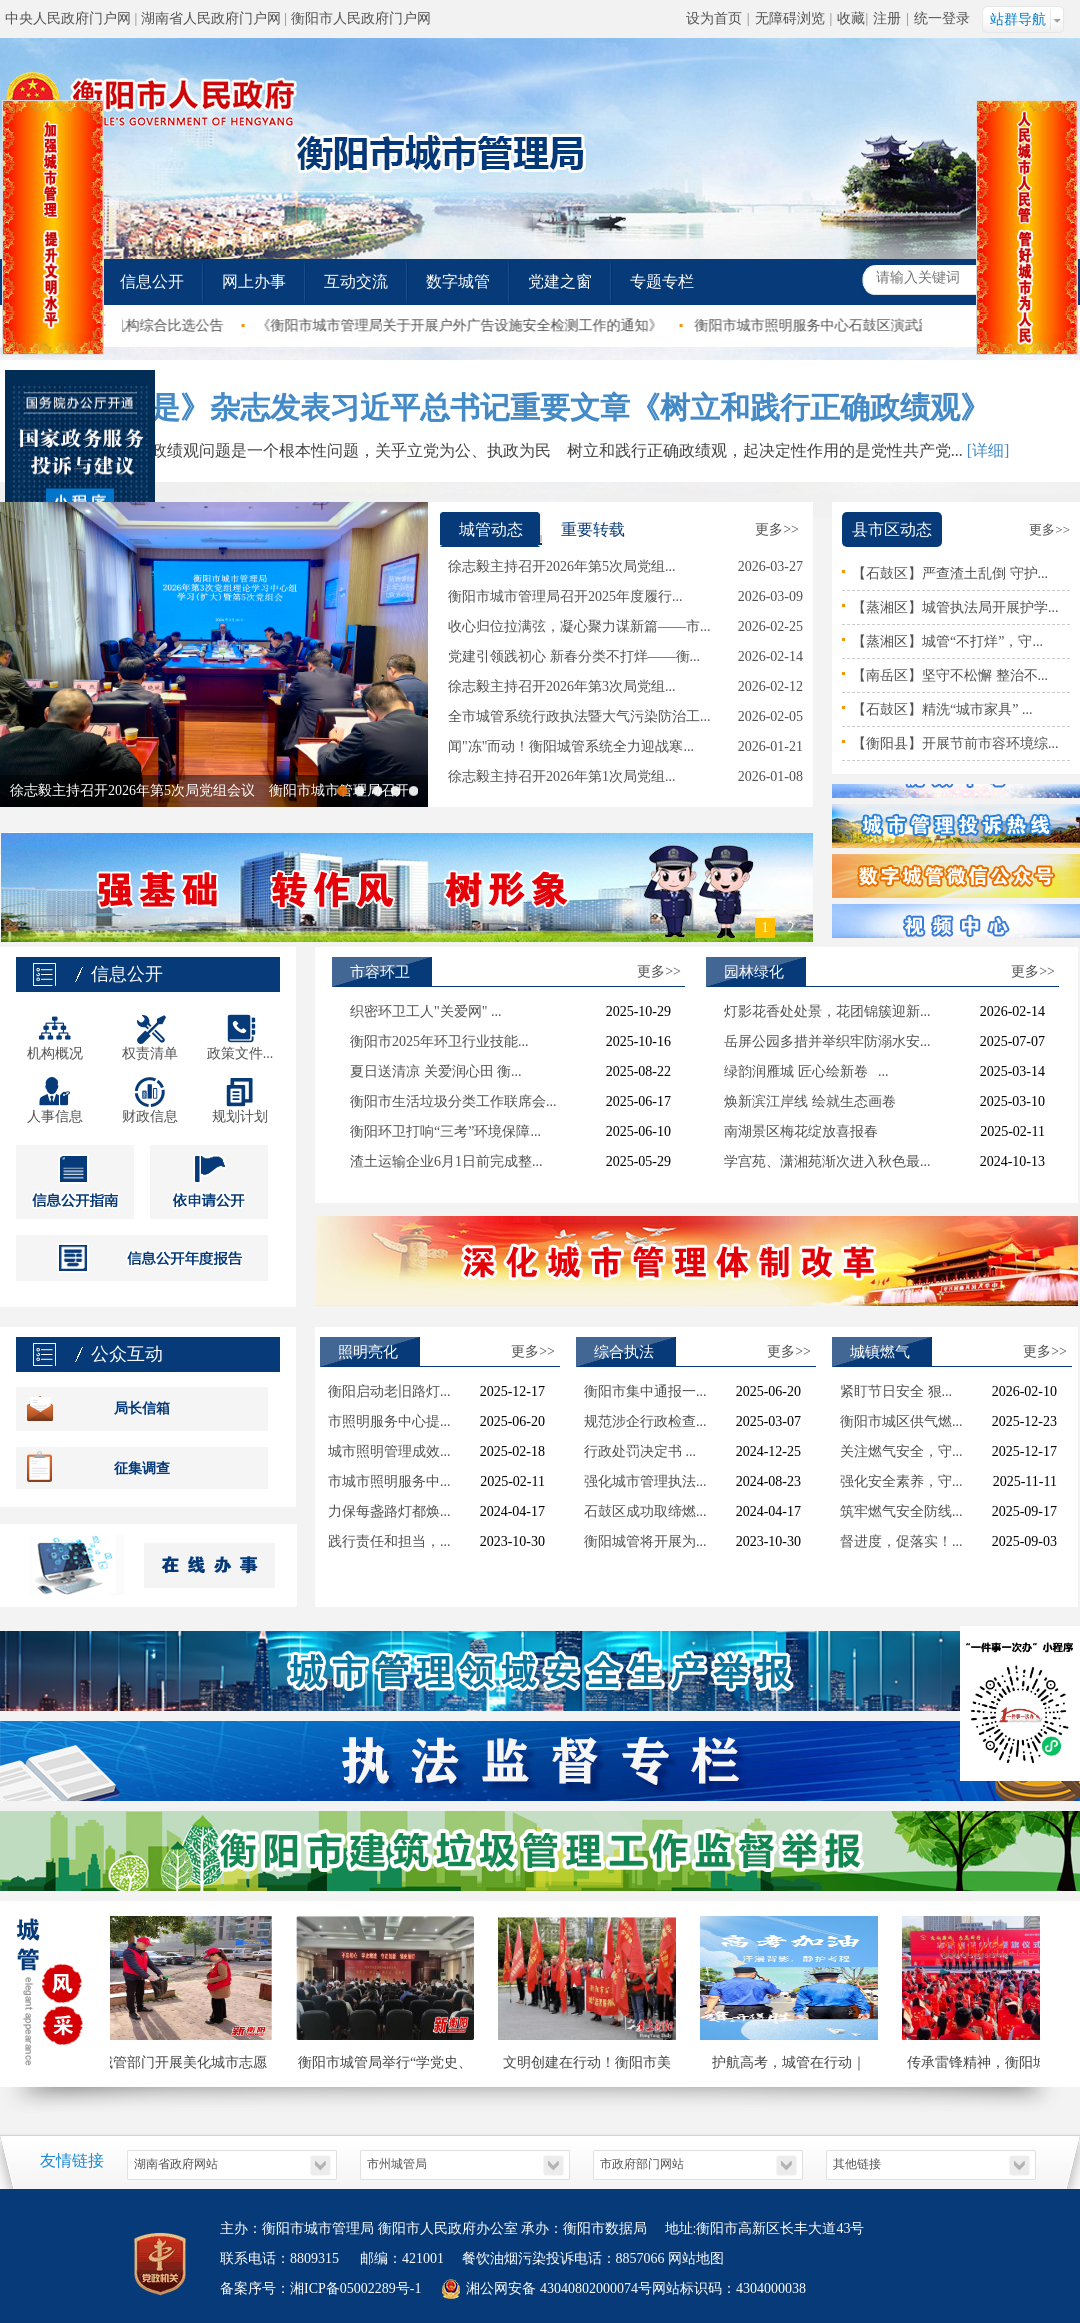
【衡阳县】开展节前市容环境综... (955, 743)
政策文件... (240, 1053)
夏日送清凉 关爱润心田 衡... (436, 1071)
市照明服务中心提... (389, 1421)
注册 (887, 18)
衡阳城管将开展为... (645, 1541)
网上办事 (254, 281)
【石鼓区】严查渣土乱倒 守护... (950, 573)
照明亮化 (368, 1352)
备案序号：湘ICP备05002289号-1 (320, 2288)
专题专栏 (662, 281)
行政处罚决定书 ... (640, 1451)
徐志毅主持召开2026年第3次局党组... (562, 686)
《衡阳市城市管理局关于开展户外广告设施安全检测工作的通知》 (491, 325)
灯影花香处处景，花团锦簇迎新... (827, 1011)
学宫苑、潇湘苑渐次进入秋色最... (827, 1161)
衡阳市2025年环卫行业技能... (439, 1041)
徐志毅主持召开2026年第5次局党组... (562, 566)
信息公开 (152, 281)
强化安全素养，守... (901, 1481)
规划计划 (240, 1116)
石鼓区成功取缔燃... (645, 1511)
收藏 (851, 18)
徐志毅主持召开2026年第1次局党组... (562, 776)
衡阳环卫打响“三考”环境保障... (445, 1131)
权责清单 (150, 1053)
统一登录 (942, 18)
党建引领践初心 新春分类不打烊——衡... (574, 656)
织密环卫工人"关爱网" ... (425, 1011)
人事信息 (55, 1116)
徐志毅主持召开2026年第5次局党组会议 (132, 790)
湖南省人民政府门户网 (211, 18)
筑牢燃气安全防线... (901, 1511)
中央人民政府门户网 (68, 18)
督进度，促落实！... (901, 1541)
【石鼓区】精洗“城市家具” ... (942, 709)
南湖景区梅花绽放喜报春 (801, 1131)
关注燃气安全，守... (901, 1451)
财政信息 (150, 1116)
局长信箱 (142, 1408)
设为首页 (714, 18)
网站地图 (695, 2258)
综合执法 (624, 1352)
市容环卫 (380, 972)
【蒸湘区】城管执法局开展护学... (955, 607)
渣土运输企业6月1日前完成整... (446, 1161)
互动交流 (356, 281)
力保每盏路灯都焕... (389, 1511)
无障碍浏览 (790, 18)
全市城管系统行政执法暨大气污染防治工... (579, 716)
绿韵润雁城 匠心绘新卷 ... (806, 1071)
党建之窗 (560, 281)
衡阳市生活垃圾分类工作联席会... (453, 1101)
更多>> (777, 529)
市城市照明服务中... (389, 1481)
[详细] (988, 450)
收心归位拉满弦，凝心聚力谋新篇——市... (579, 626)
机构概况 (55, 1053)
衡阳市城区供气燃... (901, 1421)
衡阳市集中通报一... (645, 1391)
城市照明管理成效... (389, 1451)
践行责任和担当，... (389, 1541)
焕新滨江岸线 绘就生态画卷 (810, 1101)
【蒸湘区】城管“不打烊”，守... (947, 641)
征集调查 (142, 1468)
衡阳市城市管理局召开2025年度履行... (565, 596)
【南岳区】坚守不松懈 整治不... (950, 675)
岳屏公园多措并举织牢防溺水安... (827, 1041)
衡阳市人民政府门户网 (361, 18)
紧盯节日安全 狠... (896, 1391)
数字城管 (458, 281)
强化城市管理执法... (645, 1481)
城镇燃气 (880, 1352)
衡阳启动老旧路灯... (389, 1391)
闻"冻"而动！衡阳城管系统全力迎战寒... (571, 746)
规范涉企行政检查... (645, 1421)
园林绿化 (754, 972)
